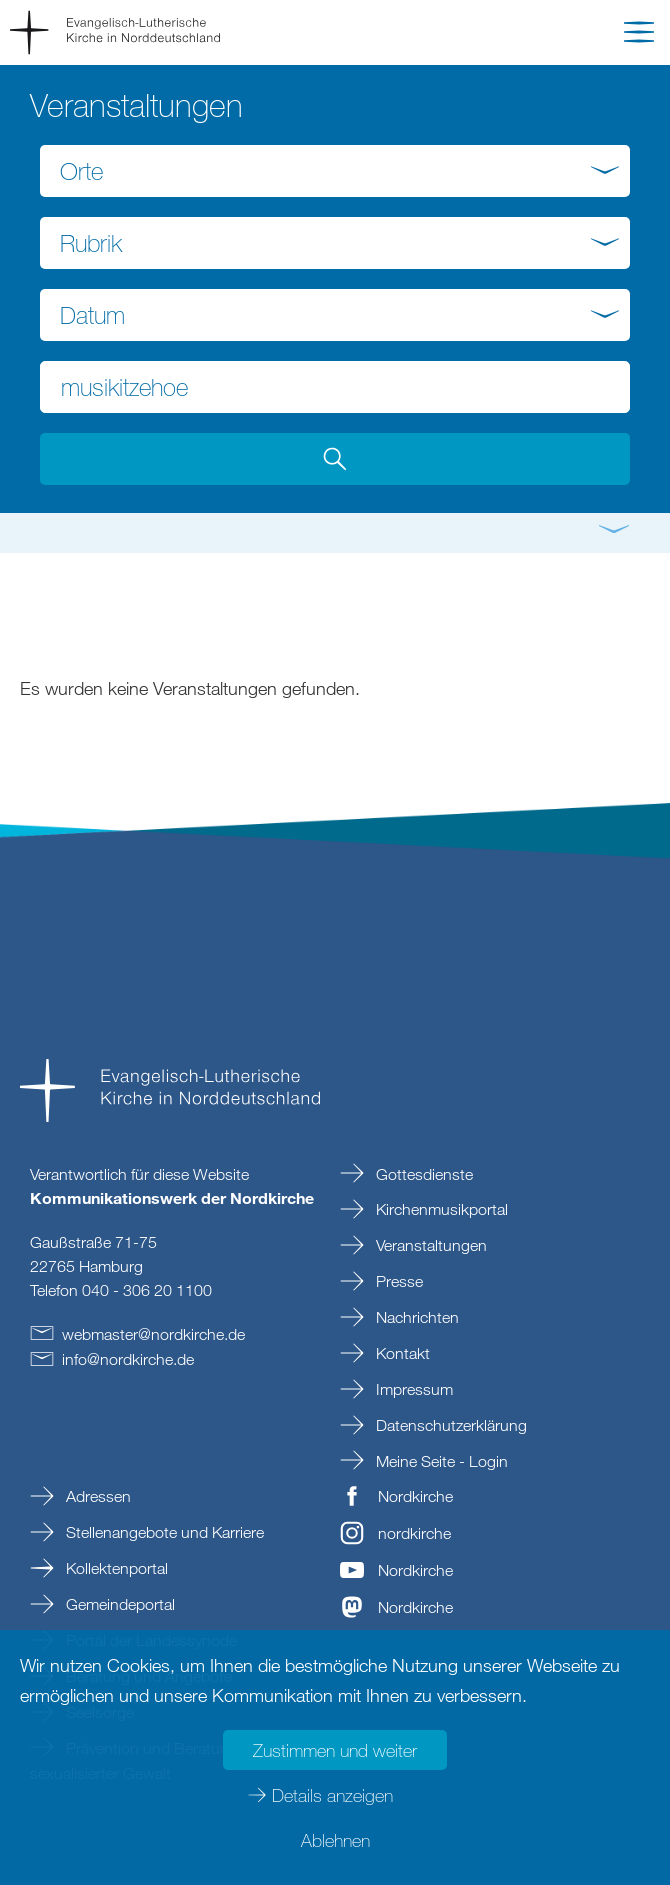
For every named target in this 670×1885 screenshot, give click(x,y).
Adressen (96, 1496)
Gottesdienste (422, 1174)
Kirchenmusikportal (440, 1209)
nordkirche (414, 1533)
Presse (397, 1281)
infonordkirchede (128, 1359)
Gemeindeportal (118, 1604)
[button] (639, 36)
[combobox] (335, 171)
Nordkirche (415, 1496)
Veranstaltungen (429, 1245)
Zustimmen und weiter (335, 1750)
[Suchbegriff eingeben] (335, 387)
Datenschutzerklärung (449, 1425)
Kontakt (401, 1353)
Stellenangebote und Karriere (163, 1532)
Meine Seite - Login (440, 1461)
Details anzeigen (332, 1795)
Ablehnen (335, 1840)
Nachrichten (415, 1317)
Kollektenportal (115, 1568)
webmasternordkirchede (153, 1334)
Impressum (412, 1389)
